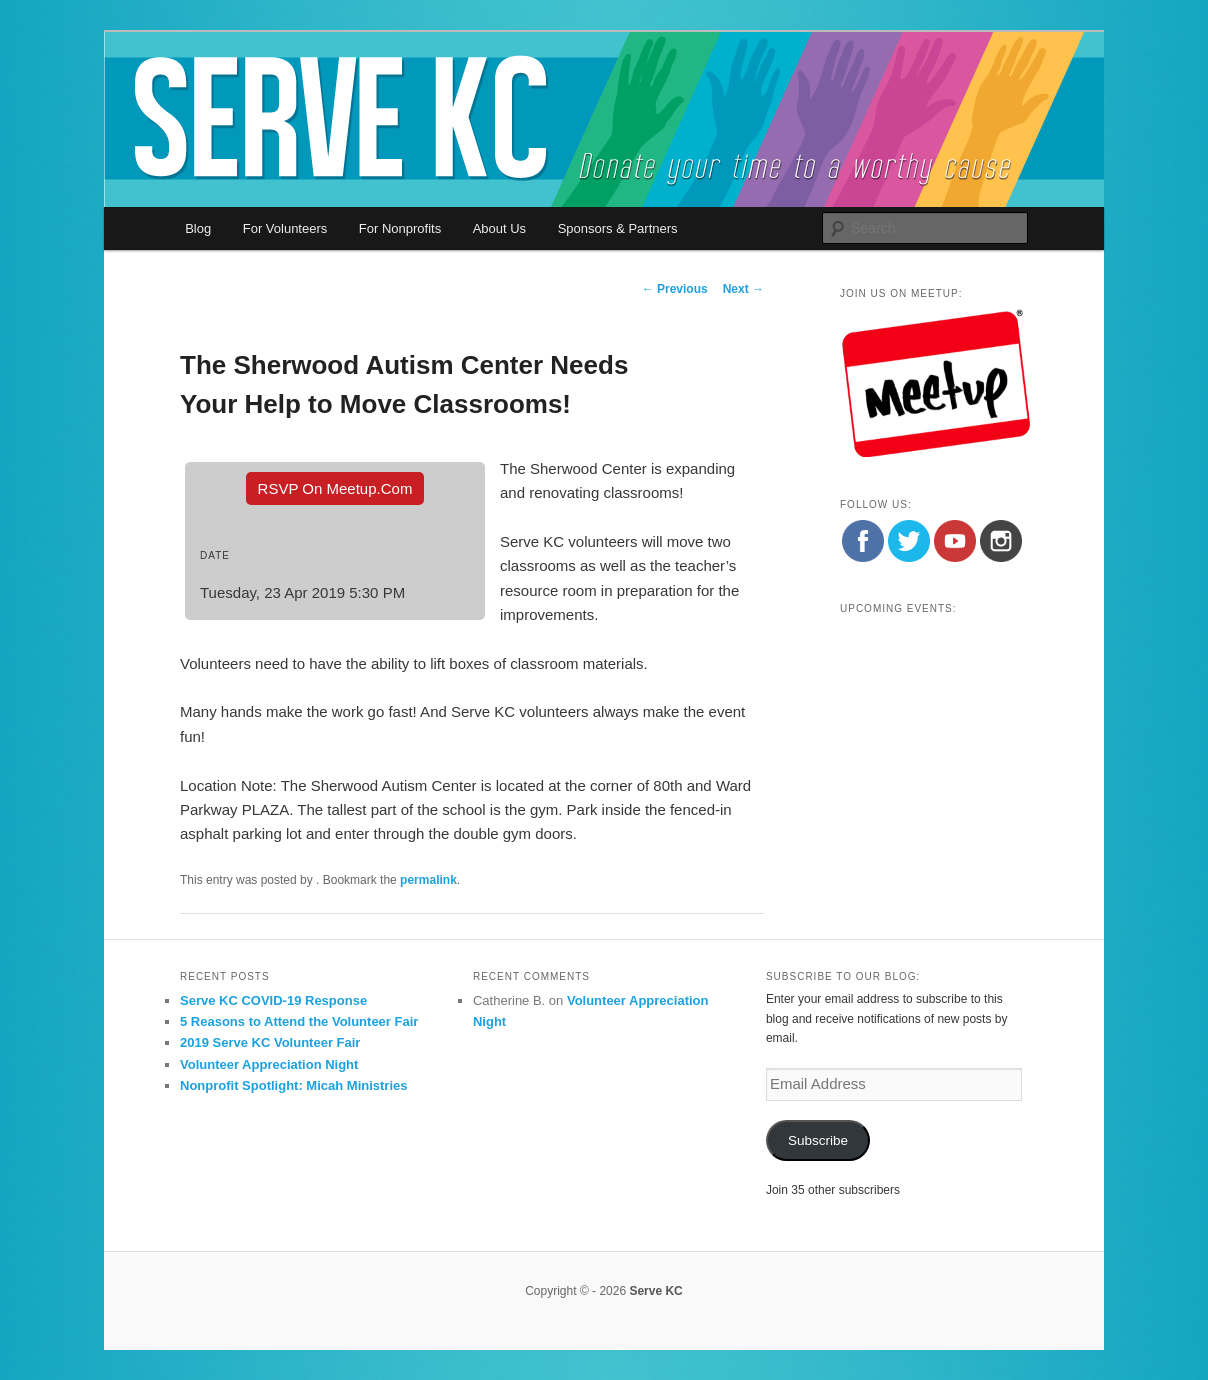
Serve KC (655, 1291)
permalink (428, 880)
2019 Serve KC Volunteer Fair (270, 1042)
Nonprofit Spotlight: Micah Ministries (294, 1085)
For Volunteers (285, 228)
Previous (675, 289)
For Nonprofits (400, 228)
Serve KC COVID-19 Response (273, 1000)
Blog (198, 228)
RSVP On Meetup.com (335, 488)
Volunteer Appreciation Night (269, 1064)
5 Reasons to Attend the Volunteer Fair (299, 1021)
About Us (499, 228)
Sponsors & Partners (618, 228)
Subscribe (818, 1140)
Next (743, 289)
